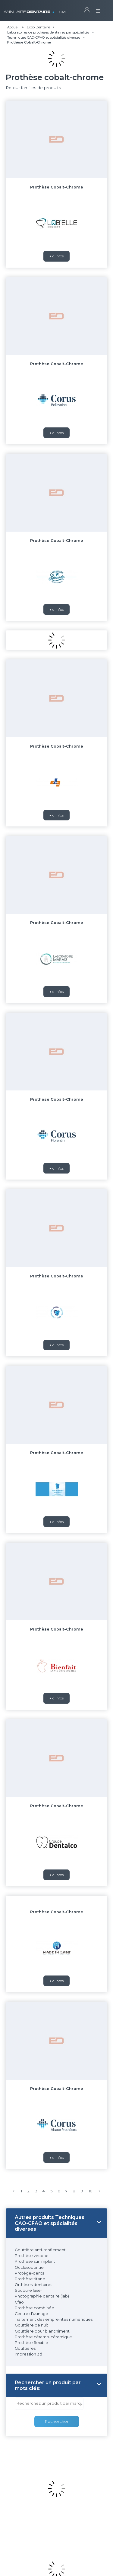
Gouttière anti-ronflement (40, 2250)
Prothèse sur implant (35, 2261)
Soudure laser (28, 2290)
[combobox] (49, 2403)
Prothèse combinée (34, 2308)
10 (91, 2191)
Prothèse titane (30, 2279)
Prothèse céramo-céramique (43, 2337)
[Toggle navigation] (98, 9)
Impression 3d (28, 2354)
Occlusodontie (29, 2267)
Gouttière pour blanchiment (42, 2331)
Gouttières (25, 2348)
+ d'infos (56, 256)
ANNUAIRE (34, 9)
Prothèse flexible (31, 2342)
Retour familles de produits (33, 87)
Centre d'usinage (31, 2313)
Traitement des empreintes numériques (54, 2319)
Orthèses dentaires (33, 2284)
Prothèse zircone (32, 2255)
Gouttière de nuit (31, 2325)
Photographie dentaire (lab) (42, 2296)
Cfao (19, 2302)
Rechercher (56, 2421)
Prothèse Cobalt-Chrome (56, 187)
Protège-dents (29, 2273)
